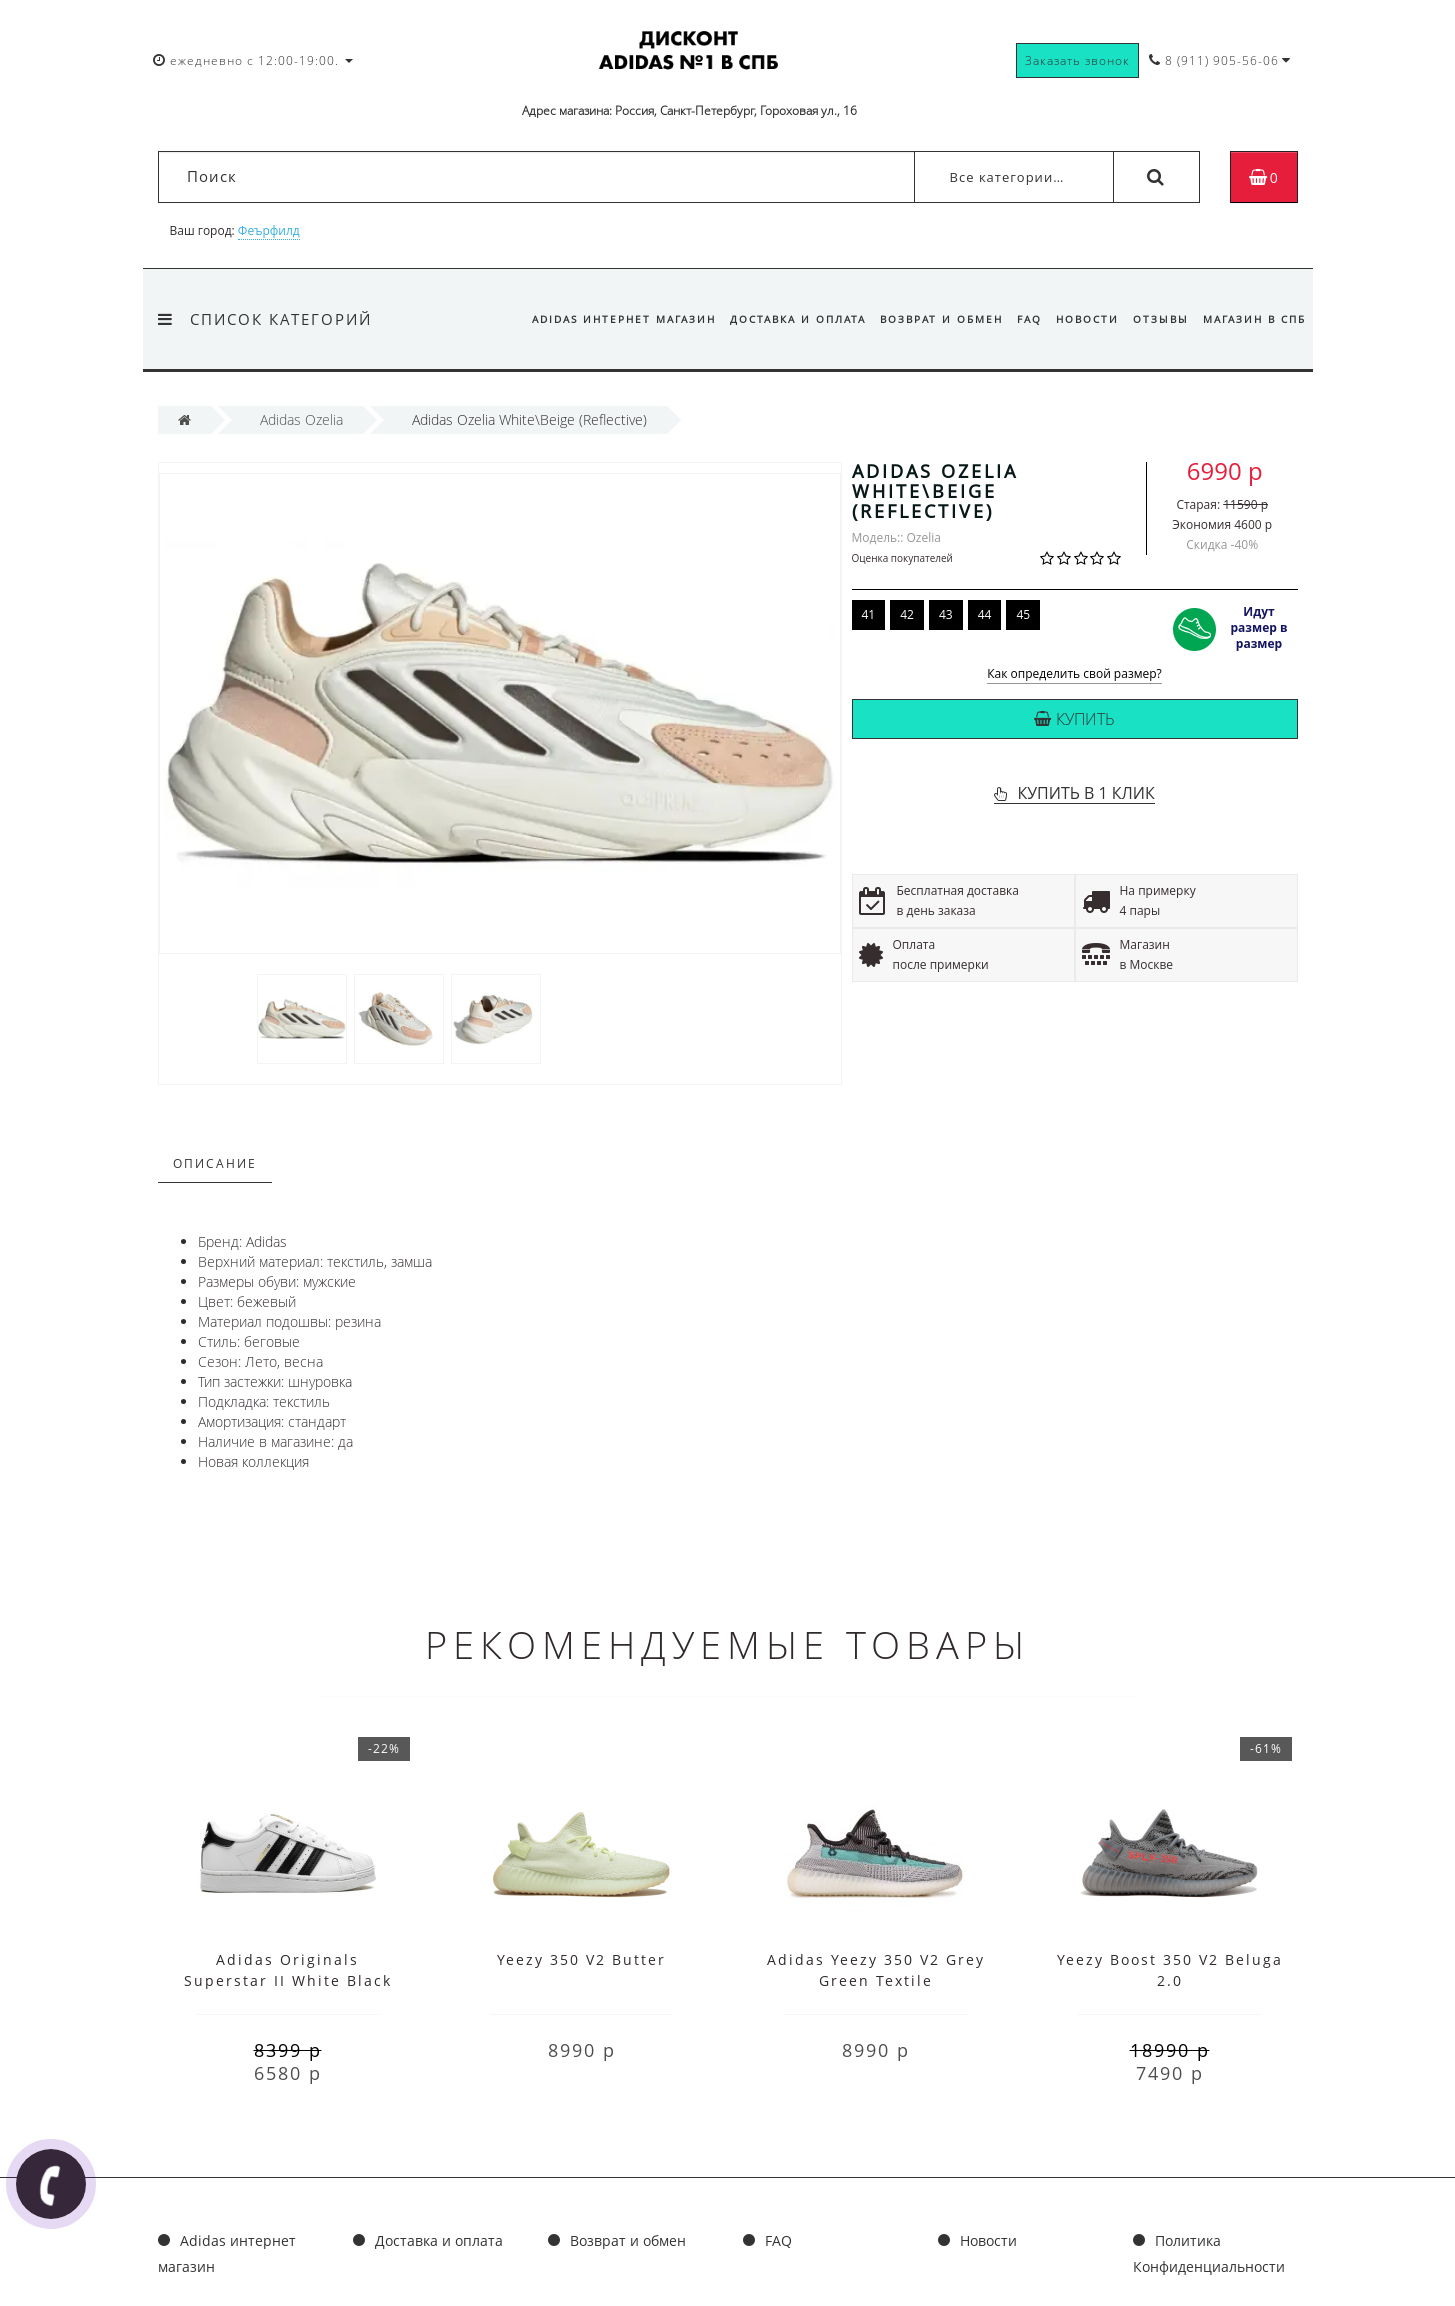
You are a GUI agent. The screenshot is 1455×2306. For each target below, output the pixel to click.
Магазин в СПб (1254, 319)
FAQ (1019, 319)
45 (1023, 614)
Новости (1080, 319)
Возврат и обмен (928, 319)
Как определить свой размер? (1074, 674)
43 (946, 614)
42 (907, 614)
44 (985, 614)
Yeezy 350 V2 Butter (581, 1959)
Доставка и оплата (782, 319)
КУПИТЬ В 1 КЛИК (1085, 793)
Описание (215, 1163)
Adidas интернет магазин (605, 319)
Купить (1074, 719)
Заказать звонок (1077, 60)
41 (869, 614)
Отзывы (1157, 319)
